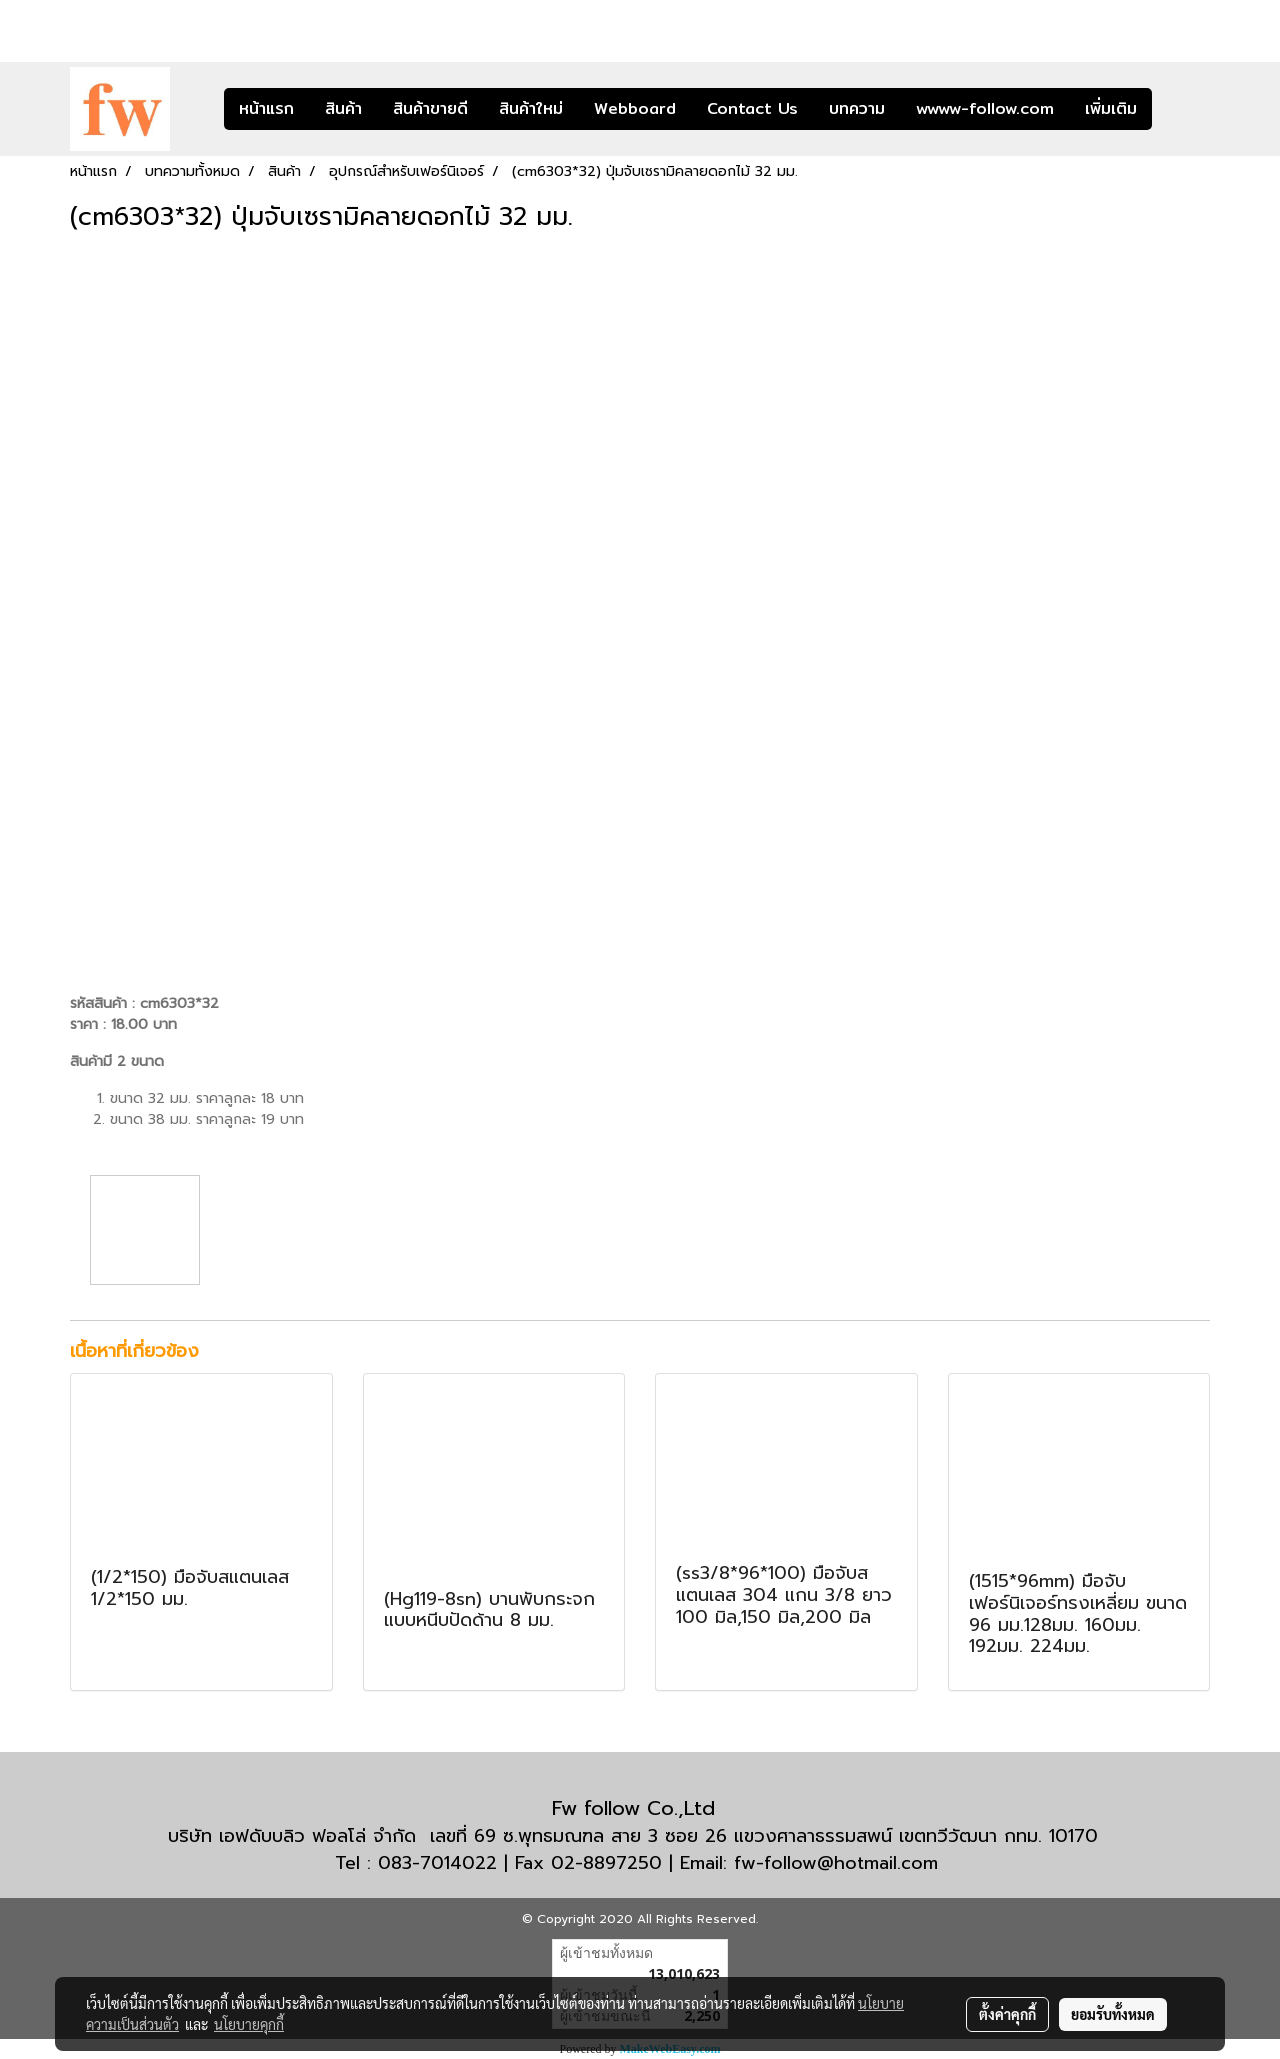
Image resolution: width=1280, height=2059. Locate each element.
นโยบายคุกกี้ (249, 2024)
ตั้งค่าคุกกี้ (1007, 2014)
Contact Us (752, 108)
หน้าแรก (266, 108)
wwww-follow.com (985, 108)
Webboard (635, 108)
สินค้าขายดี (430, 108)
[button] (1182, 109)
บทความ (857, 108)
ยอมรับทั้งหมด (1113, 2014)
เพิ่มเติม (1111, 108)
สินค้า (343, 108)
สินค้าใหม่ (531, 108)
